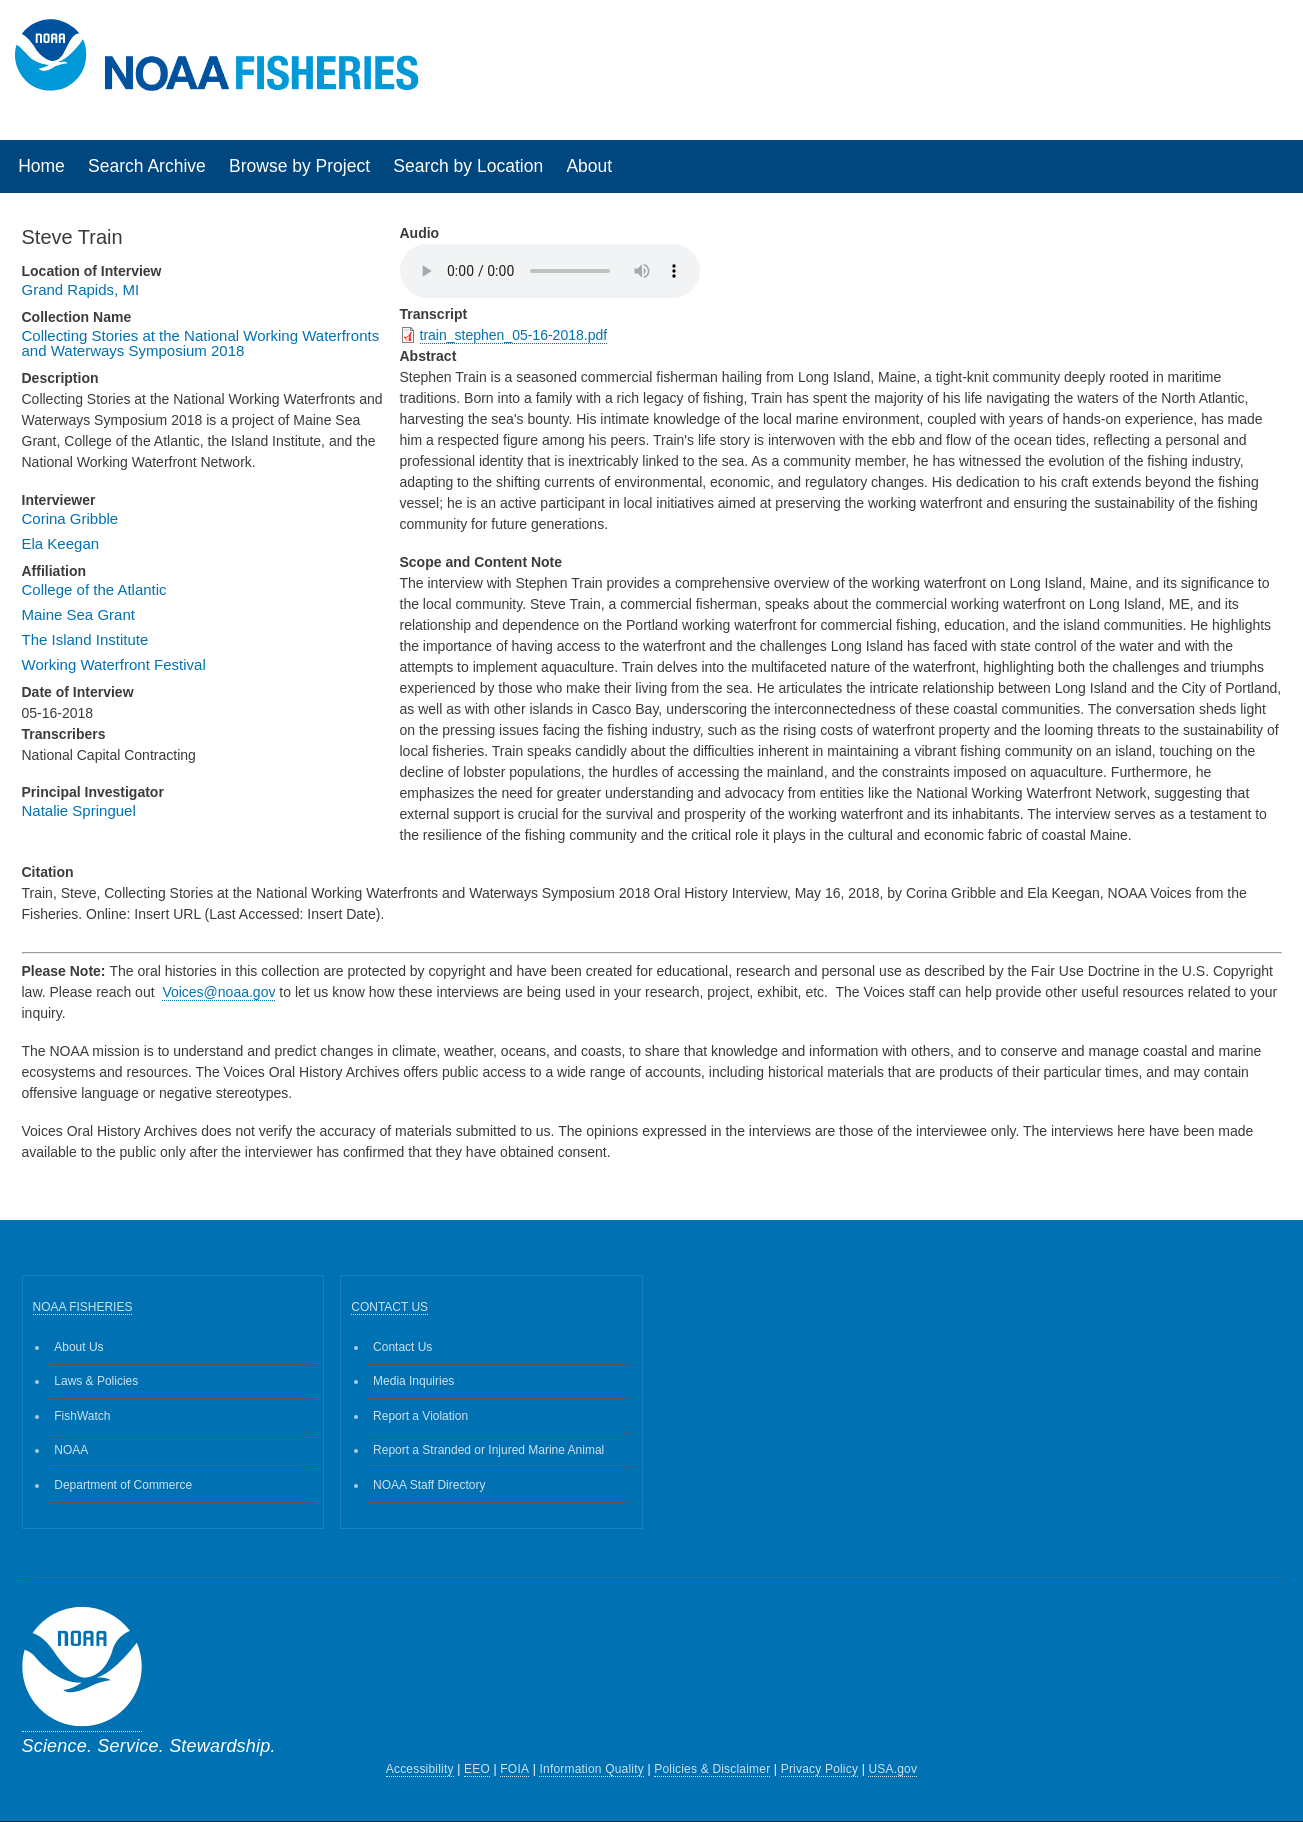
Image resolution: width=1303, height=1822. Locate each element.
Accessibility (420, 1769)
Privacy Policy (819, 1769)
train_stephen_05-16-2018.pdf (514, 335)
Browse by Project (299, 166)
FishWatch (82, 1416)
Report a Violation (420, 1416)
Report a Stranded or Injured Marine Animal (488, 1450)
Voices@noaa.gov (218, 992)
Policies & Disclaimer (712, 1769)
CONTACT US (389, 1307)
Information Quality (591, 1769)
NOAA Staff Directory (429, 1485)
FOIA (514, 1769)
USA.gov (892, 1769)
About (589, 166)
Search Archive (147, 166)
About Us (78, 1347)
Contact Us (402, 1347)
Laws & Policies (96, 1381)
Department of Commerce (123, 1485)
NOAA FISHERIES (83, 1307)
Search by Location (468, 166)
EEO (477, 1769)
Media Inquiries (413, 1381)
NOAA (71, 1450)
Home (41, 166)
